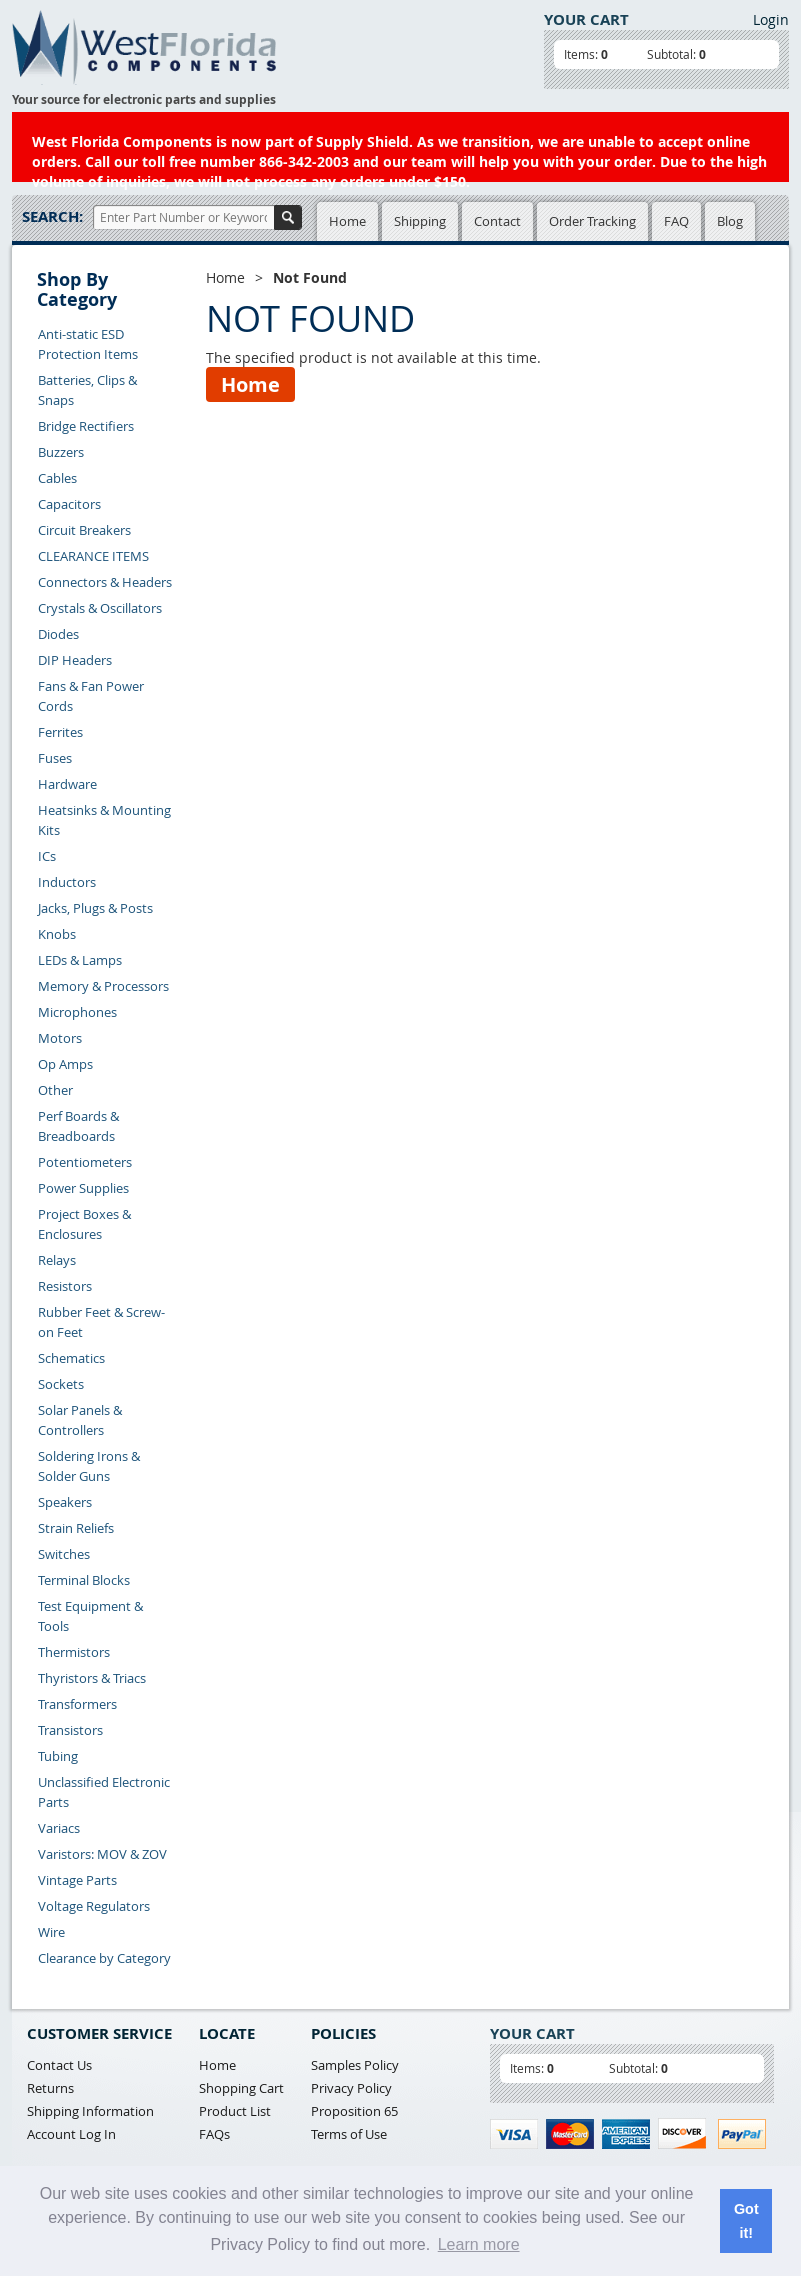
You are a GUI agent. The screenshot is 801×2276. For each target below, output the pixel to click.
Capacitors (69, 504)
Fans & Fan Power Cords (91, 696)
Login (771, 19)
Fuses (55, 758)
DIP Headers (75, 660)
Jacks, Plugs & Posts (95, 908)
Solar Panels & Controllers (80, 1420)
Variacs (59, 1828)
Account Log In (71, 2134)
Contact (497, 221)
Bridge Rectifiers (86, 426)
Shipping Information (90, 2111)
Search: (52, 216)
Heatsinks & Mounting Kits (104, 820)
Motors (60, 1038)
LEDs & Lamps (80, 960)
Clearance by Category (104, 1958)
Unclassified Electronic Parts (104, 1792)
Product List (235, 2111)
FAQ (676, 221)
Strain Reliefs (76, 1528)
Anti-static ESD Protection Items (88, 344)
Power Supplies (83, 1188)
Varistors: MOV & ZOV (102, 1854)
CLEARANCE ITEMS (93, 556)
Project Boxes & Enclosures (84, 1224)
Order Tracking (592, 221)
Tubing (58, 1756)
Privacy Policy (351, 2088)
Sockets (61, 1384)
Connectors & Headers (105, 582)
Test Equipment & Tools (90, 1616)
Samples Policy (355, 2065)
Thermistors (74, 1652)
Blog (730, 221)
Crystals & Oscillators (100, 608)
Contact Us (59, 2065)
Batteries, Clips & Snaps (87, 390)
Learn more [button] (479, 2244)
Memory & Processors (103, 986)
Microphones (77, 1012)
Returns (50, 2088)
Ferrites (60, 732)
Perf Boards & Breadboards (78, 1126)
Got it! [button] (746, 2221)
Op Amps (65, 1064)
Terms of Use (349, 2134)
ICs (47, 856)
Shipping (420, 221)
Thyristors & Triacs (92, 1678)
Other (55, 1090)
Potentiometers (85, 1162)
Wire (51, 1932)
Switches (64, 1554)
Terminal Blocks (84, 1580)
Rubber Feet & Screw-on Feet (101, 1322)
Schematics (71, 1358)
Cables (57, 478)
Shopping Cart (241, 2088)
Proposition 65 (354, 2111)
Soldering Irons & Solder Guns (89, 1466)
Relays (57, 1260)
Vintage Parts (77, 1880)
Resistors (65, 1286)
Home (347, 221)
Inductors (67, 882)
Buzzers (61, 452)
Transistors (70, 1730)
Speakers (65, 1502)
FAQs (214, 2134)
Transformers (77, 1704)
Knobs (57, 934)
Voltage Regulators (94, 1906)
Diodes (58, 634)
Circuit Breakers (84, 530)
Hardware (67, 784)
